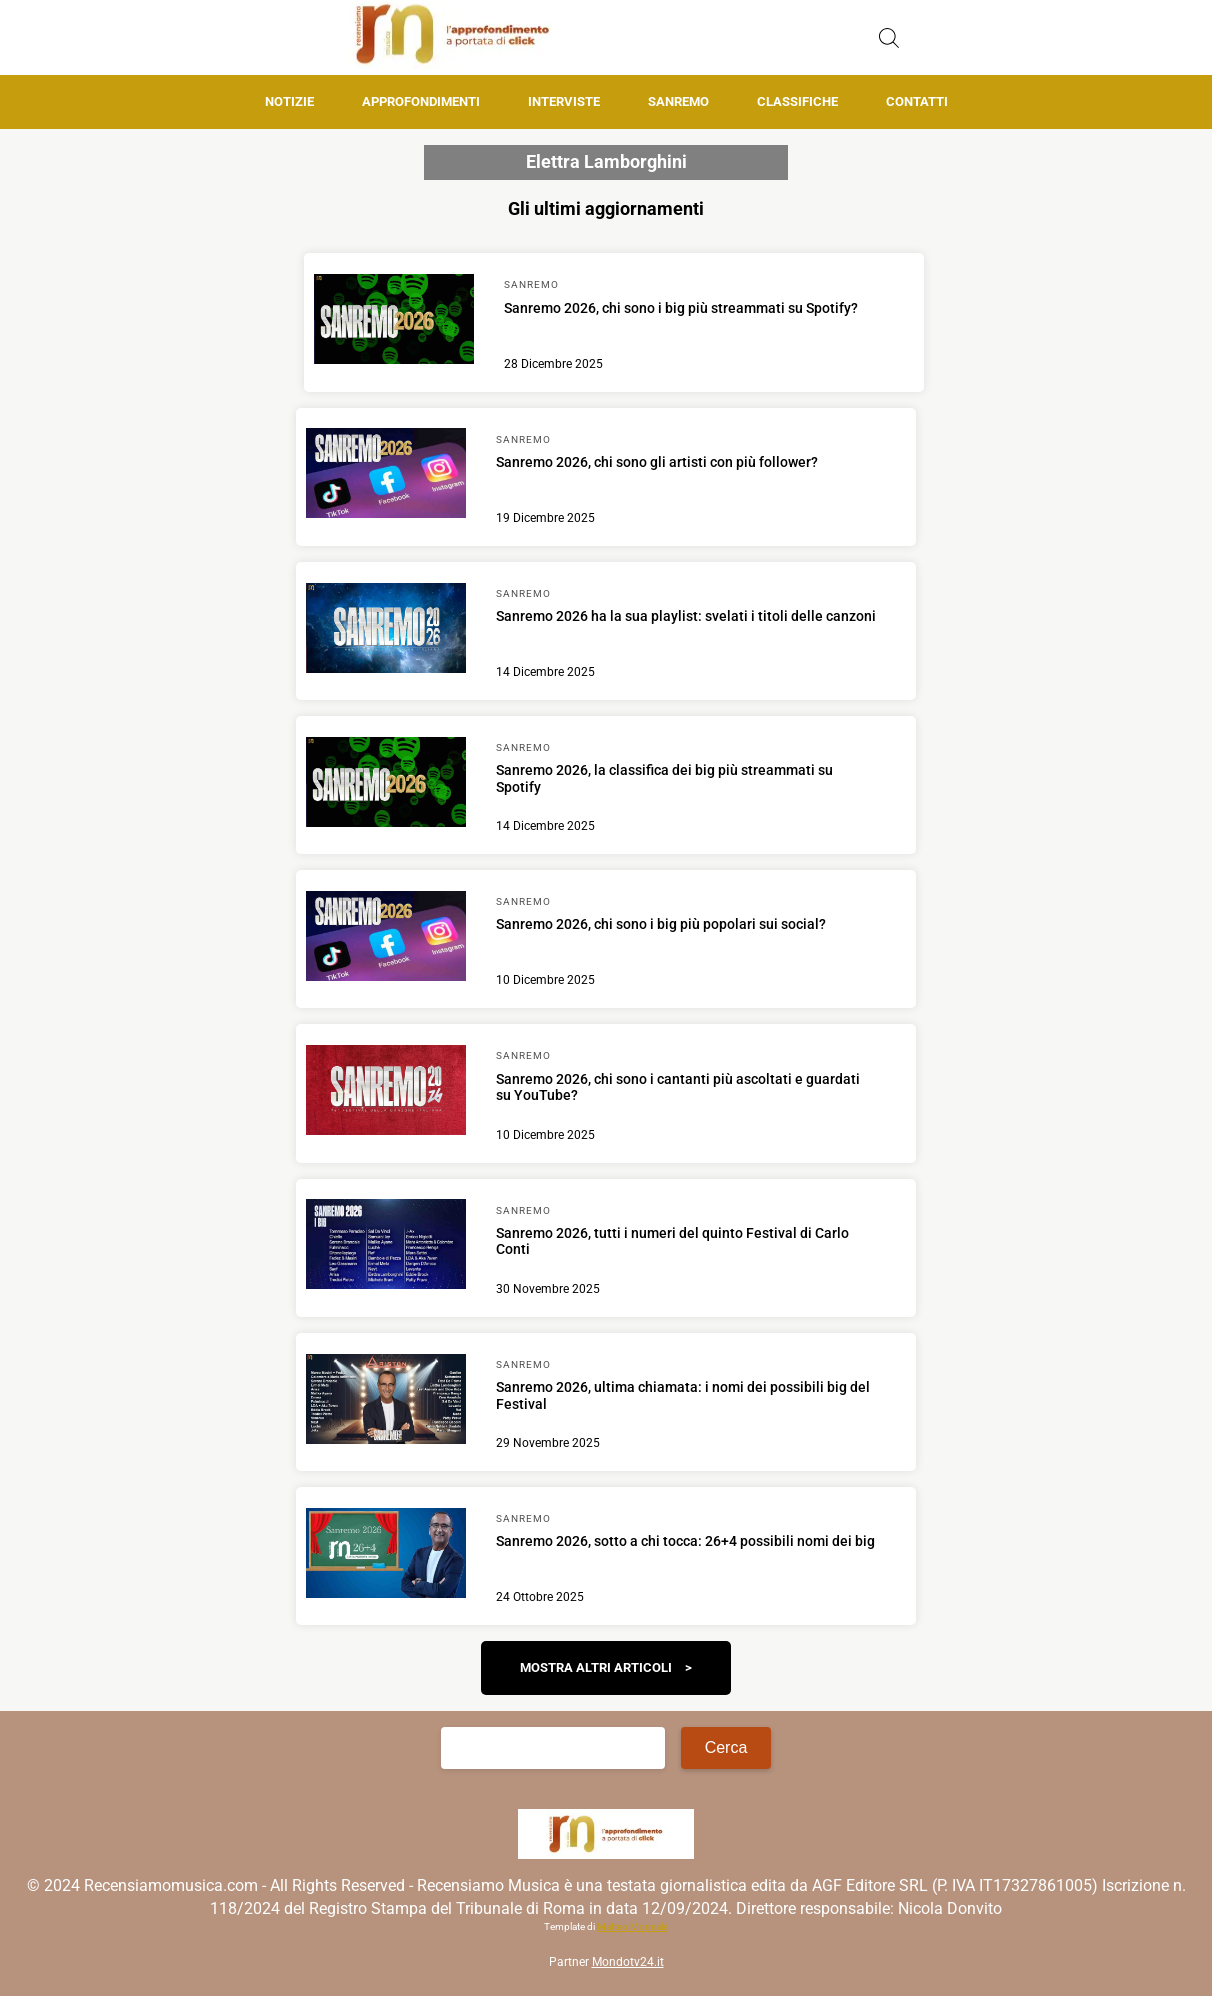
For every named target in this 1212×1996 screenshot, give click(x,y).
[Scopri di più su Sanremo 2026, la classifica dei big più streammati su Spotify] (386, 785)
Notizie (289, 101)
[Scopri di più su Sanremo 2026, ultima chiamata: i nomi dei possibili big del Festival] (386, 1402)
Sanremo (678, 101)
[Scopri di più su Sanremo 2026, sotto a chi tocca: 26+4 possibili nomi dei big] (386, 1556)
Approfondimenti (421, 101)
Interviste (564, 101)
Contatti (917, 101)
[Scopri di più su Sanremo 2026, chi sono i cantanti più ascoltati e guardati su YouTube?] (386, 1093)
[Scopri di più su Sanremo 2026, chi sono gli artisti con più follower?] (386, 476)
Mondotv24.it (628, 1962)
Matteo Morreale (632, 1926)
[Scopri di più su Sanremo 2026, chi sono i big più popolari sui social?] (386, 939)
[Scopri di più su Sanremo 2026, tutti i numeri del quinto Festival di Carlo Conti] (386, 1247)
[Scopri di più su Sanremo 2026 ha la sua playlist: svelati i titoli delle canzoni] (386, 631)
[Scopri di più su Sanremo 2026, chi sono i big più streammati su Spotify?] (394, 322)
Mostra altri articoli (596, 1667)
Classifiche (797, 101)
